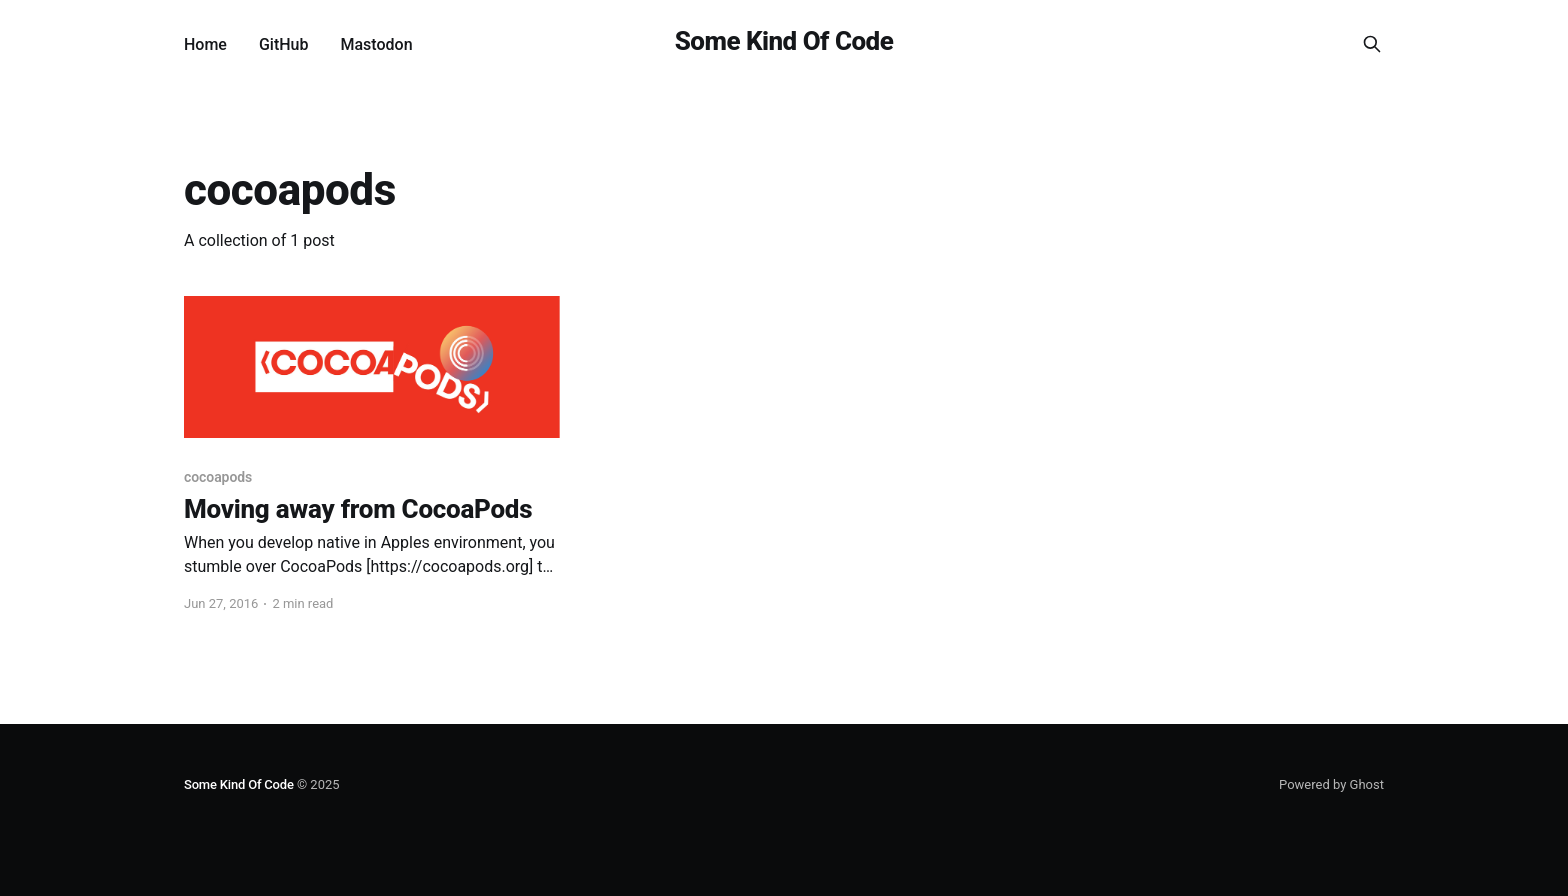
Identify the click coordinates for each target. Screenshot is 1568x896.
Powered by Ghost (1331, 784)
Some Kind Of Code (784, 41)
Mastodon (376, 44)
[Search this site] (1372, 44)
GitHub (284, 44)
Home (205, 44)
